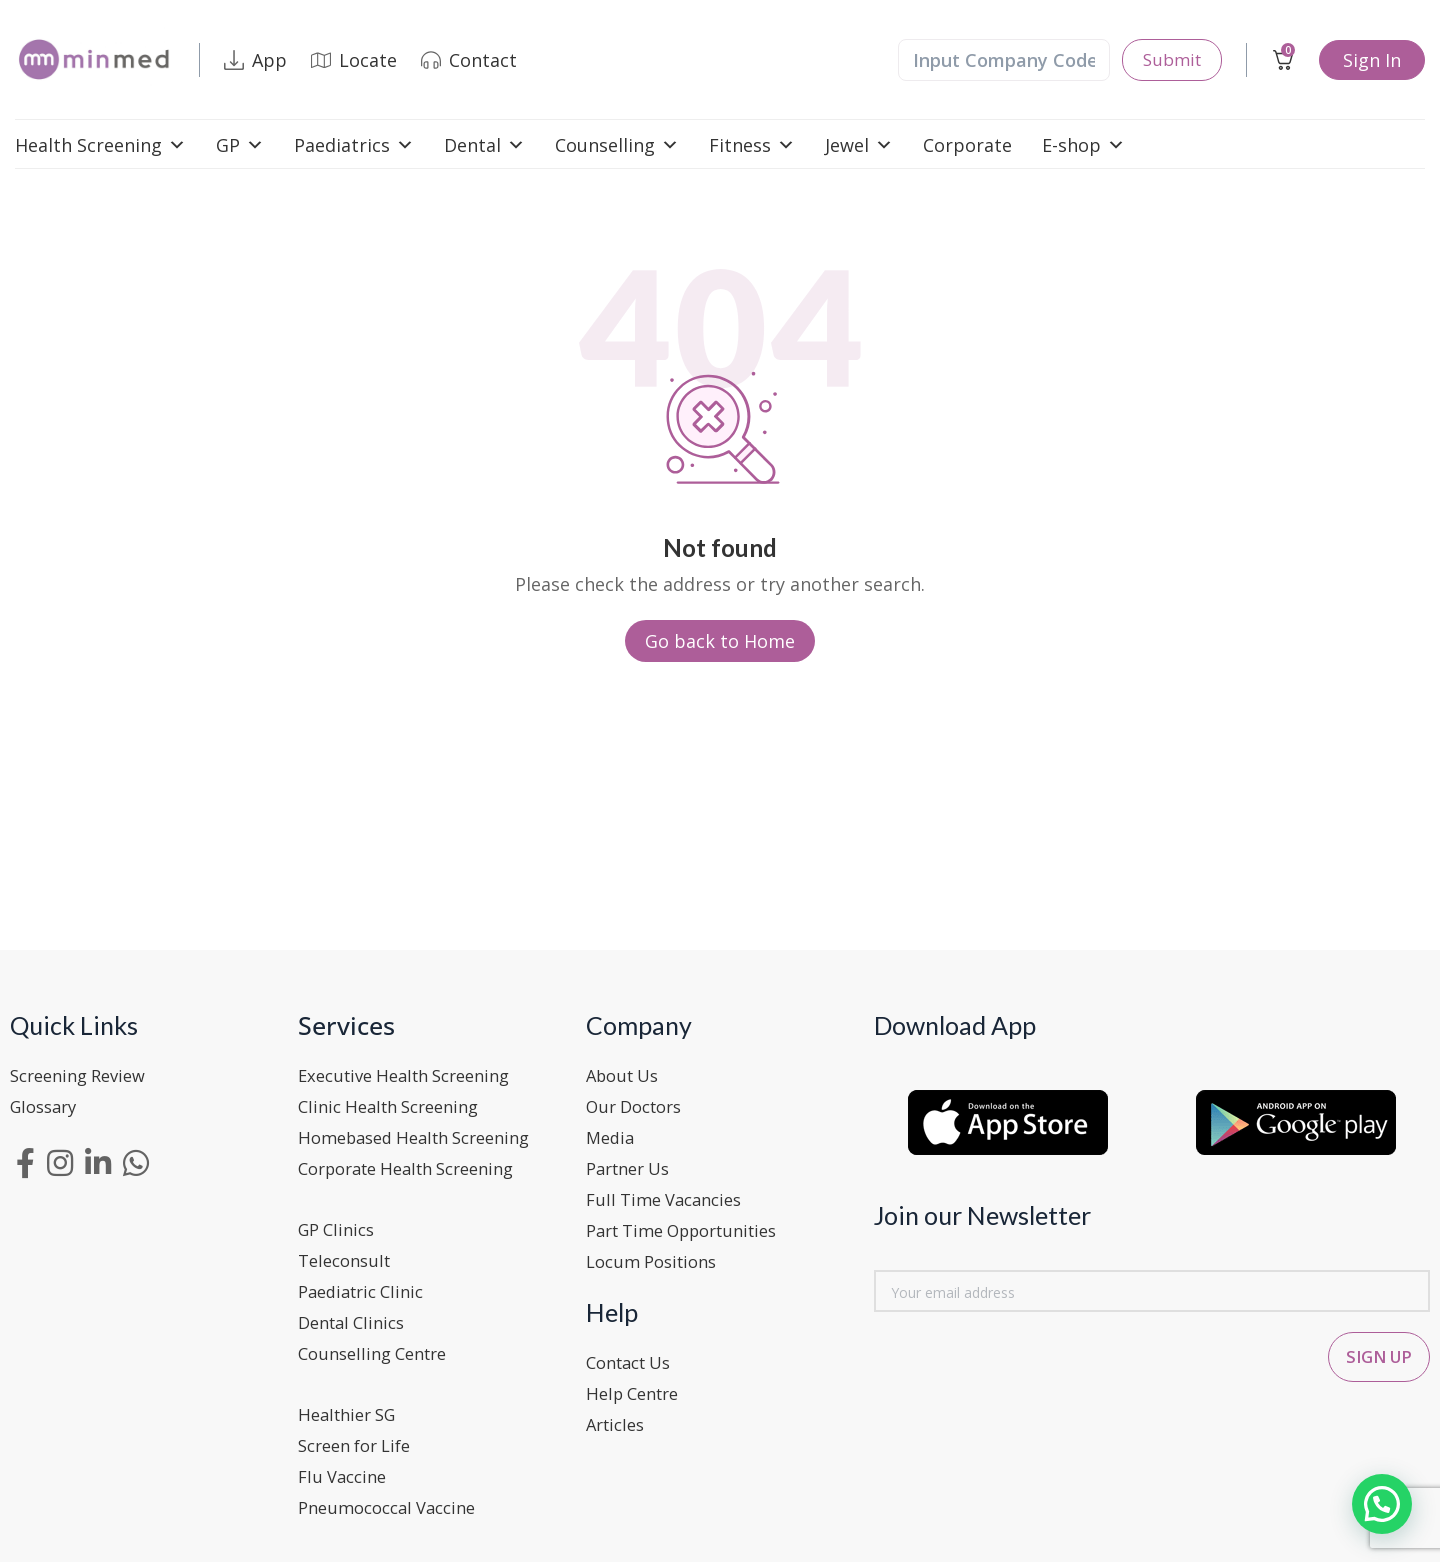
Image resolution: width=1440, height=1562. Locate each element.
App (255, 60)
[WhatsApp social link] (136, 1161)
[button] (1382, 1503)
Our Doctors (639, 1105)
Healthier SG (352, 1405)
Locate (354, 60)
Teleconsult (348, 1255)
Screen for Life (361, 1435)
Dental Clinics (356, 1315)
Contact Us (634, 1355)
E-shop (1083, 145)
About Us (626, 1075)
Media (612, 1135)
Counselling (617, 145)
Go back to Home (720, 641)
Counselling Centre (379, 1345)
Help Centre (637, 1385)
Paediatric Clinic (367, 1285)
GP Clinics (340, 1225)
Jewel (859, 145)
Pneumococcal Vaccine (395, 1495)
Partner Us (633, 1165)
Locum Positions (657, 1255)
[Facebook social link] (25, 1161)
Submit (1169, 60)
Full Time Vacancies (670, 1195)
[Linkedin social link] (98, 1161)
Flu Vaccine (346, 1465)
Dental (484, 145)
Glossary (47, 1105)
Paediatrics (354, 145)
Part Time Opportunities (693, 1225)
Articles (618, 1415)
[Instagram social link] (60, 1161)
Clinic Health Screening (397, 1105)
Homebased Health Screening (425, 1135)
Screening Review (84, 1075)
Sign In (1372, 60)
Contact (469, 60)
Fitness (752, 145)
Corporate (967, 145)
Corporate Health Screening (418, 1165)
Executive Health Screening (414, 1075)
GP (240, 145)
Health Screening (100, 145)
